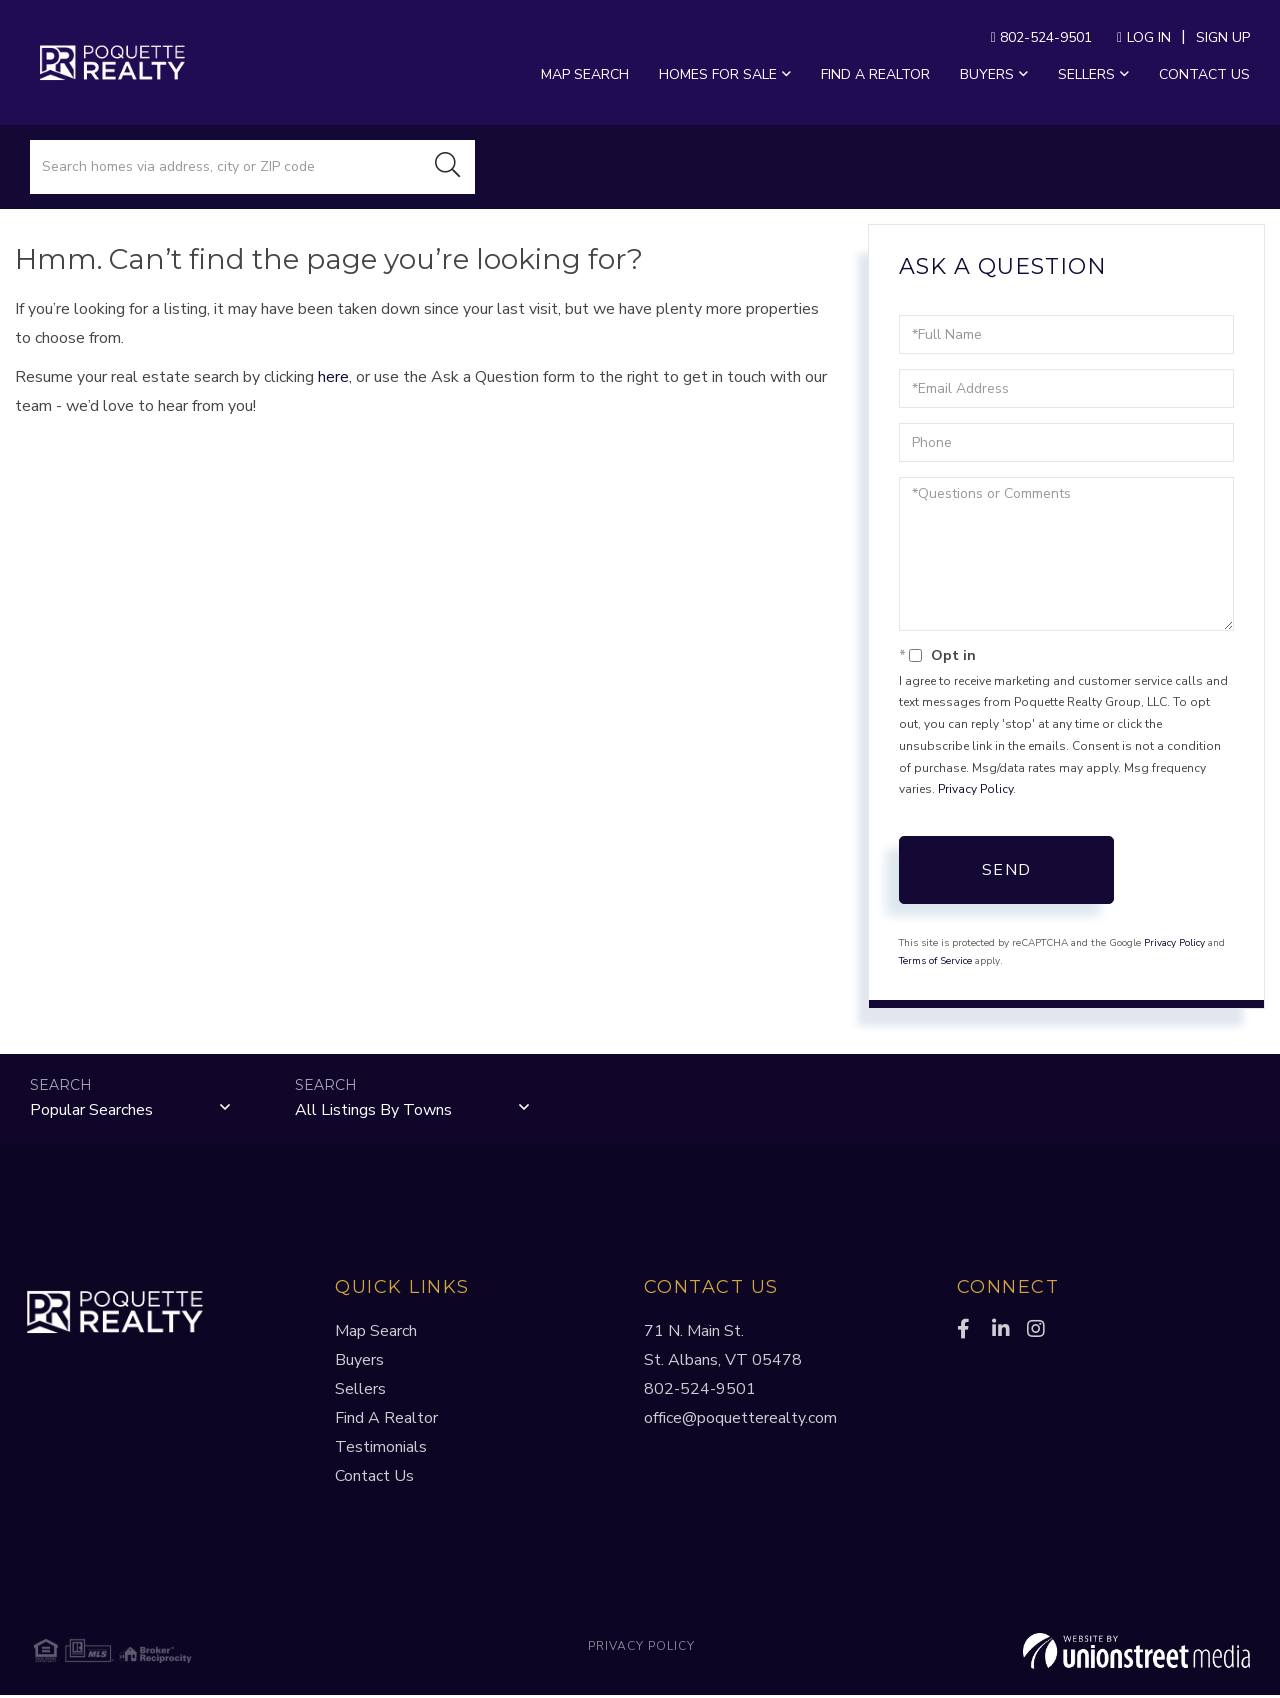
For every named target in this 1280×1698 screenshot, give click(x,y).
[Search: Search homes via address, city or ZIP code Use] (225, 167)
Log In (1149, 37)
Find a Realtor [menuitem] (875, 74)
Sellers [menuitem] (1086, 74)
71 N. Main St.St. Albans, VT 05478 (723, 1348)
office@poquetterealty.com (740, 1421)
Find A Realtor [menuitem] (386, 1421)
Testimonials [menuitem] (381, 1450)
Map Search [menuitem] (585, 74)
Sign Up (1223, 37)
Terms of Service (935, 961)
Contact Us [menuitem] (1204, 74)
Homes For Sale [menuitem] (718, 74)
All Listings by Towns (373, 1111)
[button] (448, 167)
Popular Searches (91, 1111)
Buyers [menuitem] (987, 74)
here (333, 377)
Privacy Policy (975, 789)
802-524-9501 (1041, 37)
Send (1007, 870)
